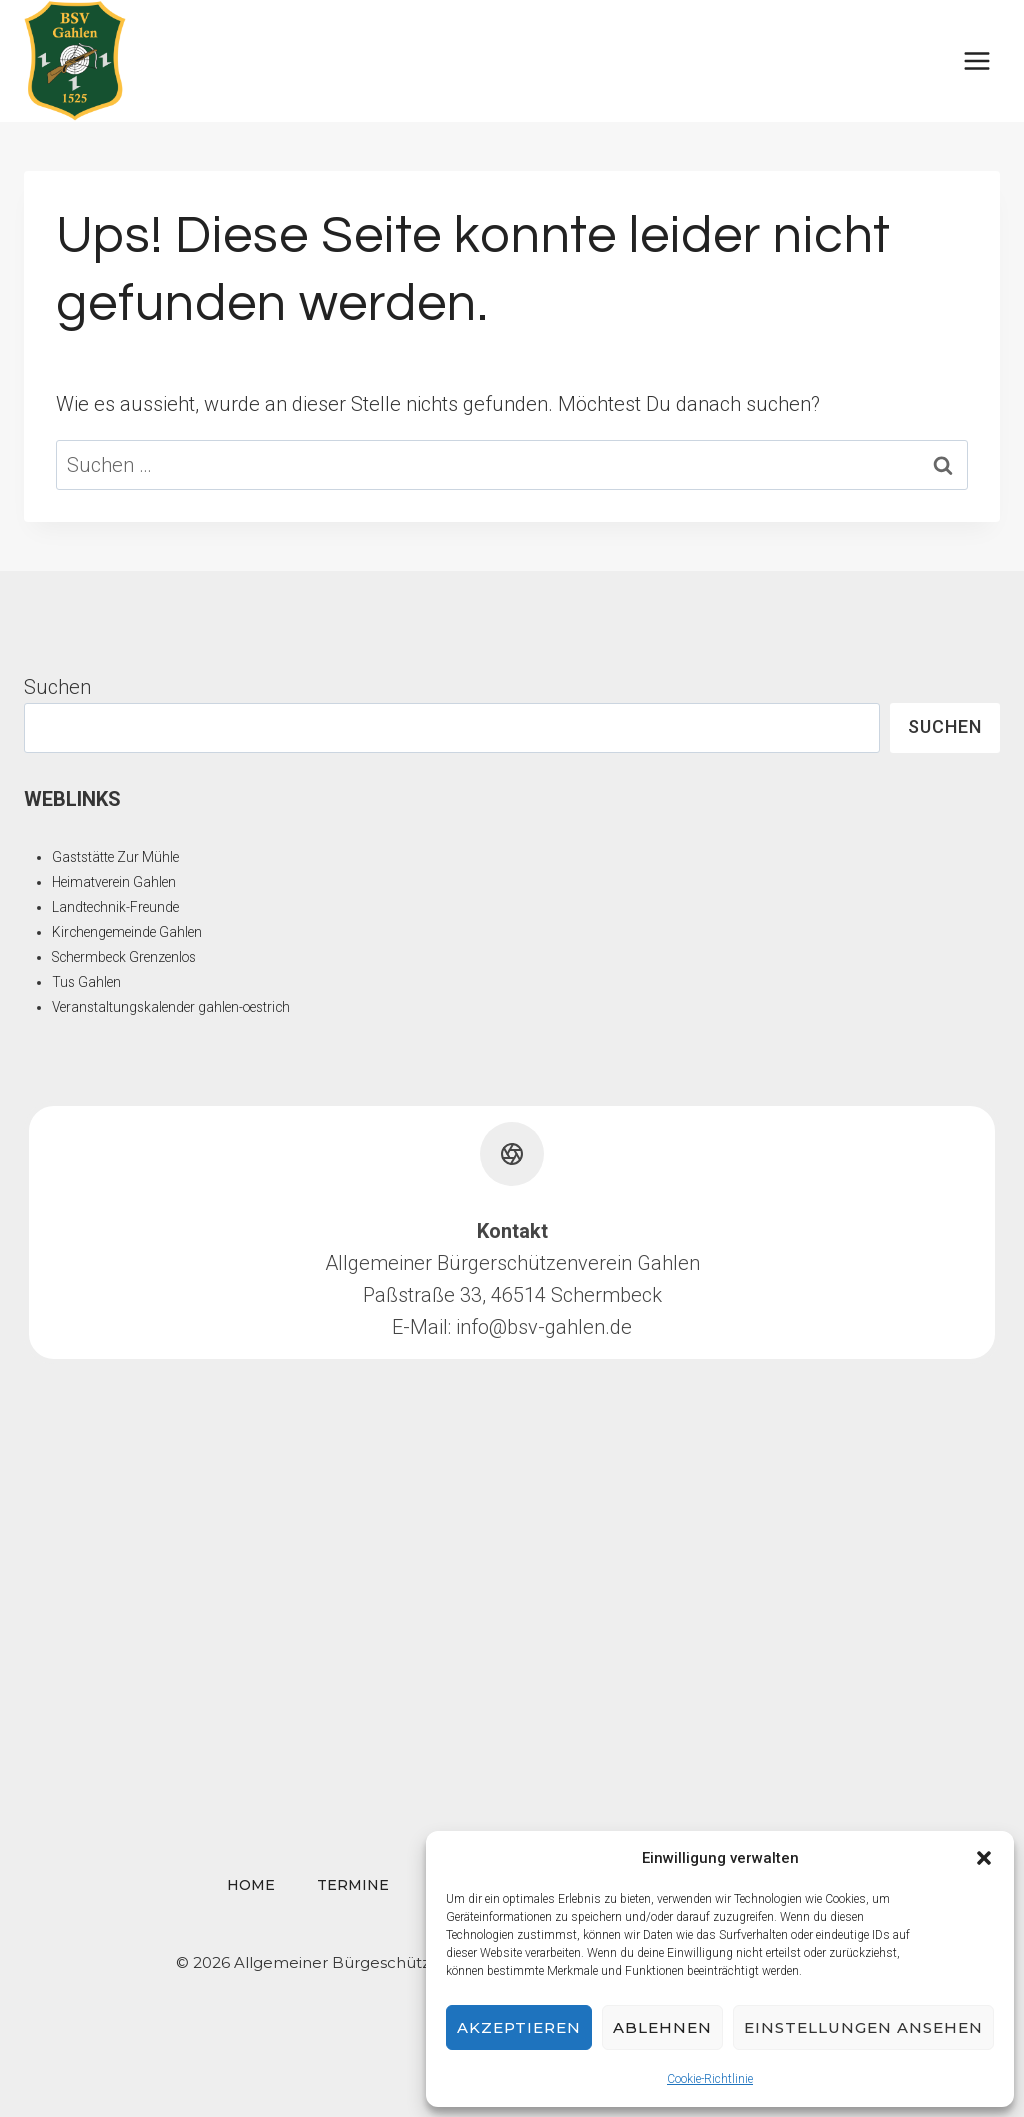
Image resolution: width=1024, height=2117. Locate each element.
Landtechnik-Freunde (117, 907)
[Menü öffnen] (976, 60)
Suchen (57, 687)
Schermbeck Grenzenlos (128, 957)
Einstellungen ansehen (863, 2027)
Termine (353, 1885)
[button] (984, 1858)
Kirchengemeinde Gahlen (129, 932)
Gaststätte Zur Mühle (116, 857)
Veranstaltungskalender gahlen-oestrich (175, 1007)
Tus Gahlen (87, 982)
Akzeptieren (519, 2027)
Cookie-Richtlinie (710, 2079)
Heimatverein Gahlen (116, 882)
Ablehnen (662, 2027)
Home (251, 1885)
